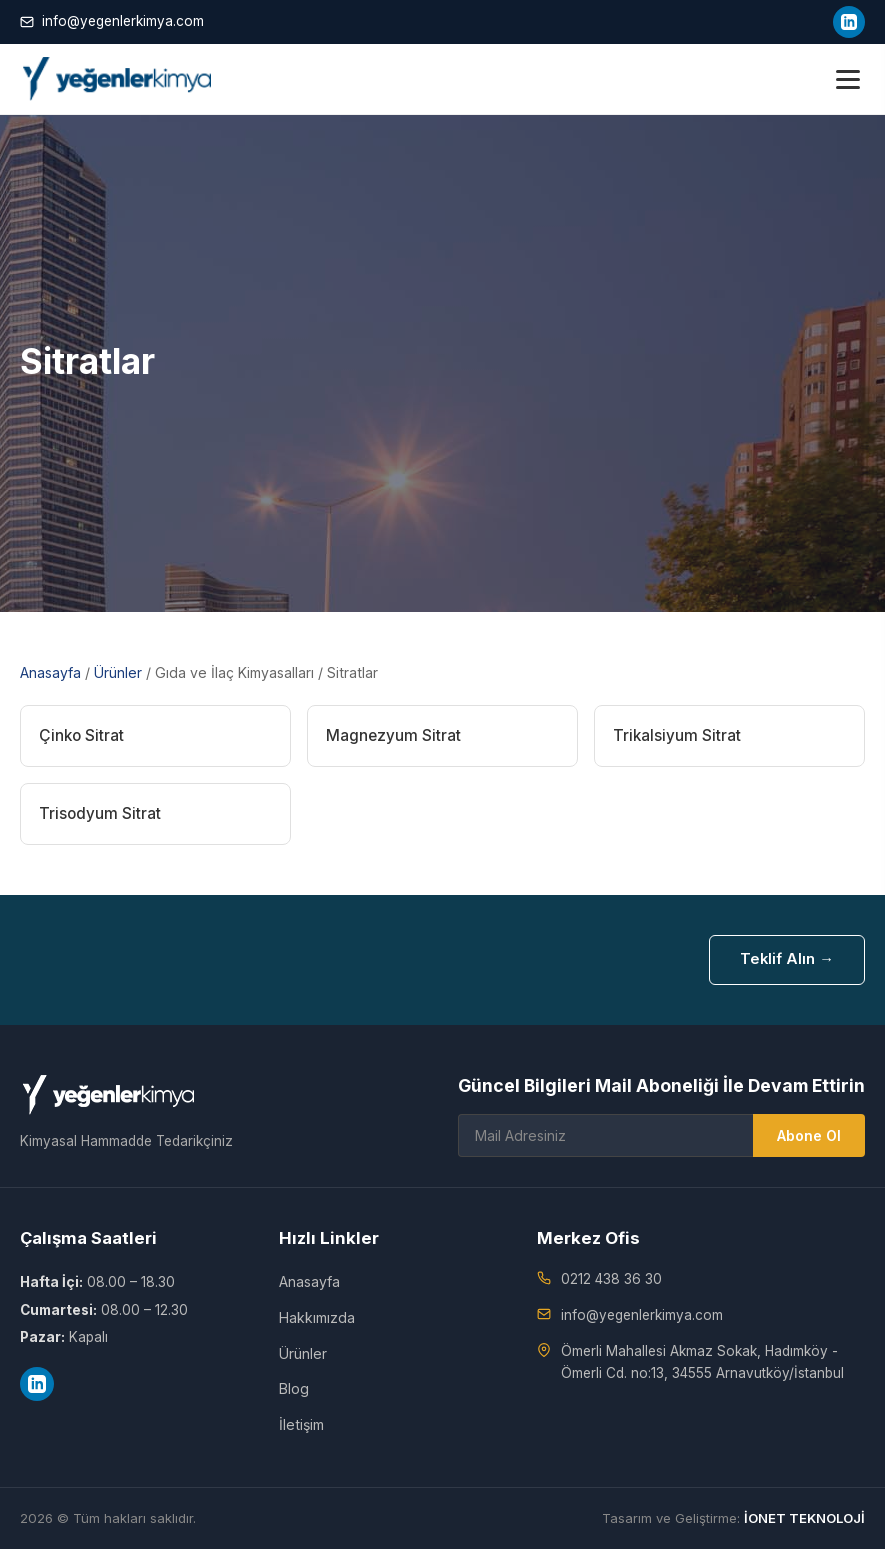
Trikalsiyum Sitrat (677, 735)
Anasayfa (50, 672)
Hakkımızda (317, 1317)
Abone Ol (809, 1135)
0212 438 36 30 (611, 1279)
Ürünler (118, 672)
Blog (294, 1388)
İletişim (301, 1424)
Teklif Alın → (787, 959)
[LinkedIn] (849, 22)
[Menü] (848, 79)
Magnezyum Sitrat (393, 735)
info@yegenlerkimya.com (112, 21)
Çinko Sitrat (81, 735)
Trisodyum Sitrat (100, 813)
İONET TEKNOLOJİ (804, 1518)
